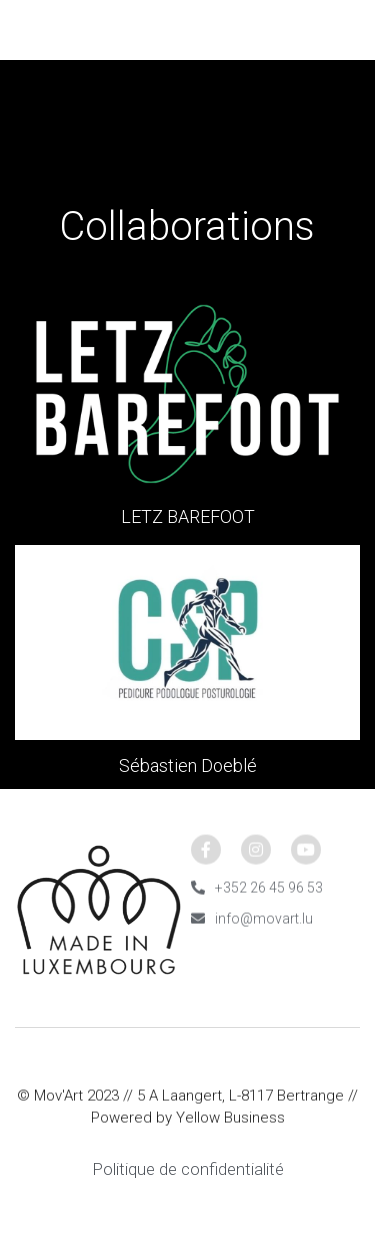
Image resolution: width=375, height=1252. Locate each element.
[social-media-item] (206, 855)
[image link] (187, 28)
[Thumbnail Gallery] (187, 394)
